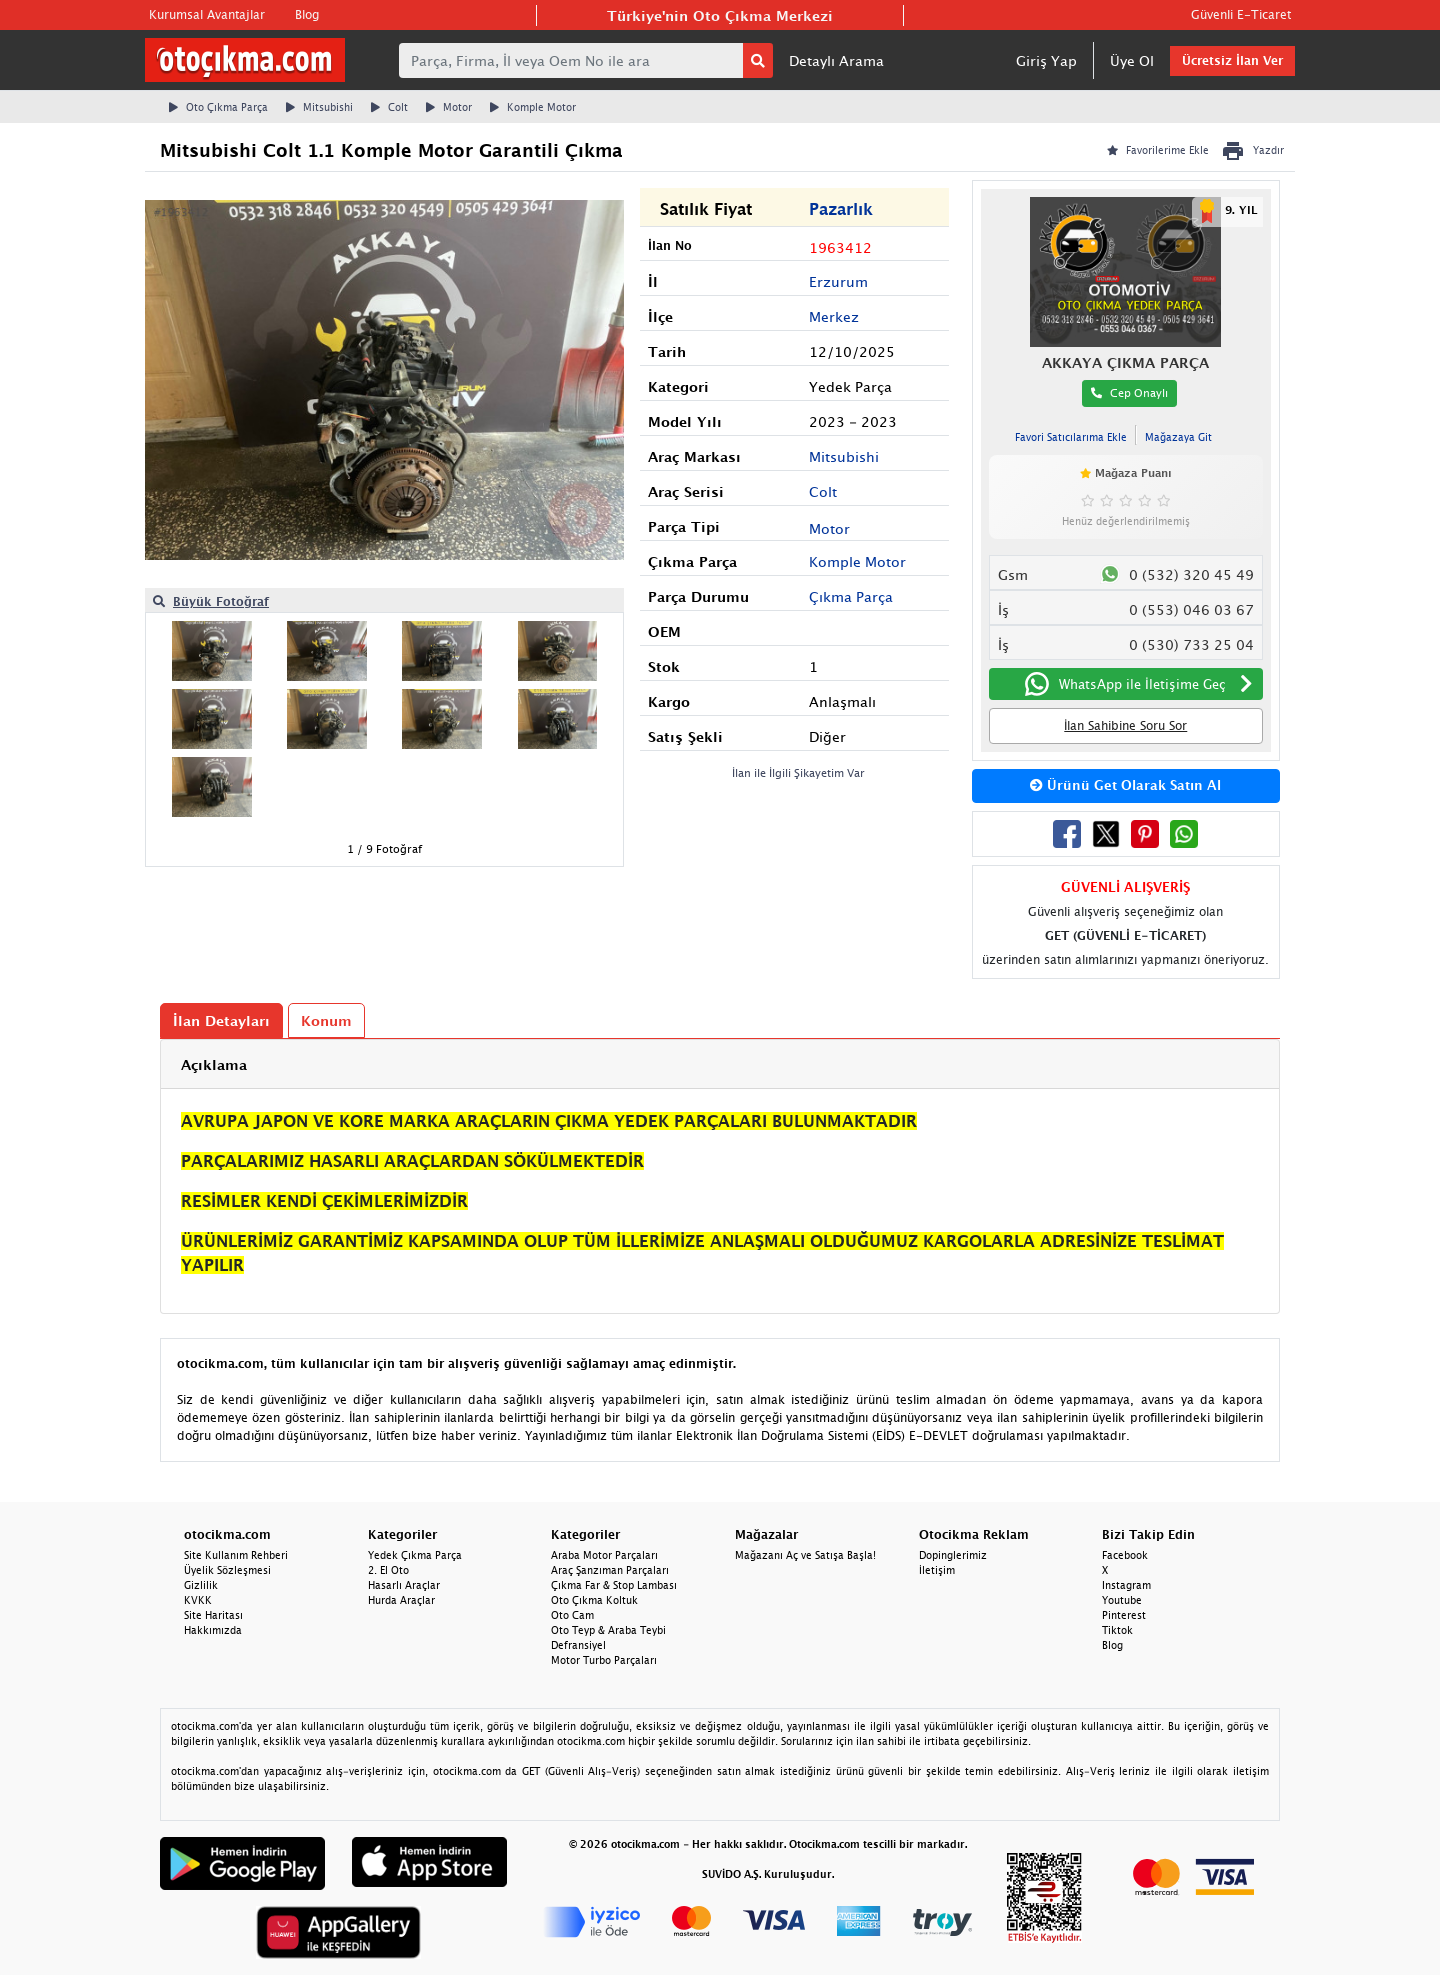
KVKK (198, 1600)
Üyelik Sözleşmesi (227, 1570)
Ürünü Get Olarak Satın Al (1125, 785)
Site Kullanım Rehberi (236, 1555)
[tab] (720, 1064)
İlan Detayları (221, 1020)
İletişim (937, 1570)
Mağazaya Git (1178, 437)
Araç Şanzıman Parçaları (610, 1570)
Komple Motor (533, 107)
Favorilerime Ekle (1158, 150)
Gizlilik (201, 1585)
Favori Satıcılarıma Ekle (1071, 437)
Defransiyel (578, 1645)
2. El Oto (388, 1570)
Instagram (1126, 1585)
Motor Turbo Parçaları (604, 1660)
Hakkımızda (213, 1630)
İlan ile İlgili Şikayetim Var (798, 772)
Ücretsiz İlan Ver (1232, 60)
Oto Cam (572, 1615)
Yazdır (1252, 151)
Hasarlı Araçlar (404, 1585)
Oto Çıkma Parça (218, 107)
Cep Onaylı (1129, 392)
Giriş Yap (1046, 60)
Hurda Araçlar (401, 1600)
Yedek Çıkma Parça (415, 1555)
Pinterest (1124, 1615)
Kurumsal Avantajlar (207, 14)
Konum (326, 1020)
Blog (307, 14)
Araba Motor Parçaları (604, 1555)
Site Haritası (213, 1615)
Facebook (1125, 1555)
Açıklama (214, 1064)
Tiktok (1117, 1630)
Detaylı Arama (836, 60)
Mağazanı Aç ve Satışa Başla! (805, 1555)
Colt (389, 107)
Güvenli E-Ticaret (1241, 14)
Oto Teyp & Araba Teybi (608, 1630)
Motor (449, 107)
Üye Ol (1132, 60)
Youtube (1122, 1600)
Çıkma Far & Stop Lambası (614, 1585)
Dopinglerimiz (953, 1555)
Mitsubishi (319, 107)
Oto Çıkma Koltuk (594, 1600)
